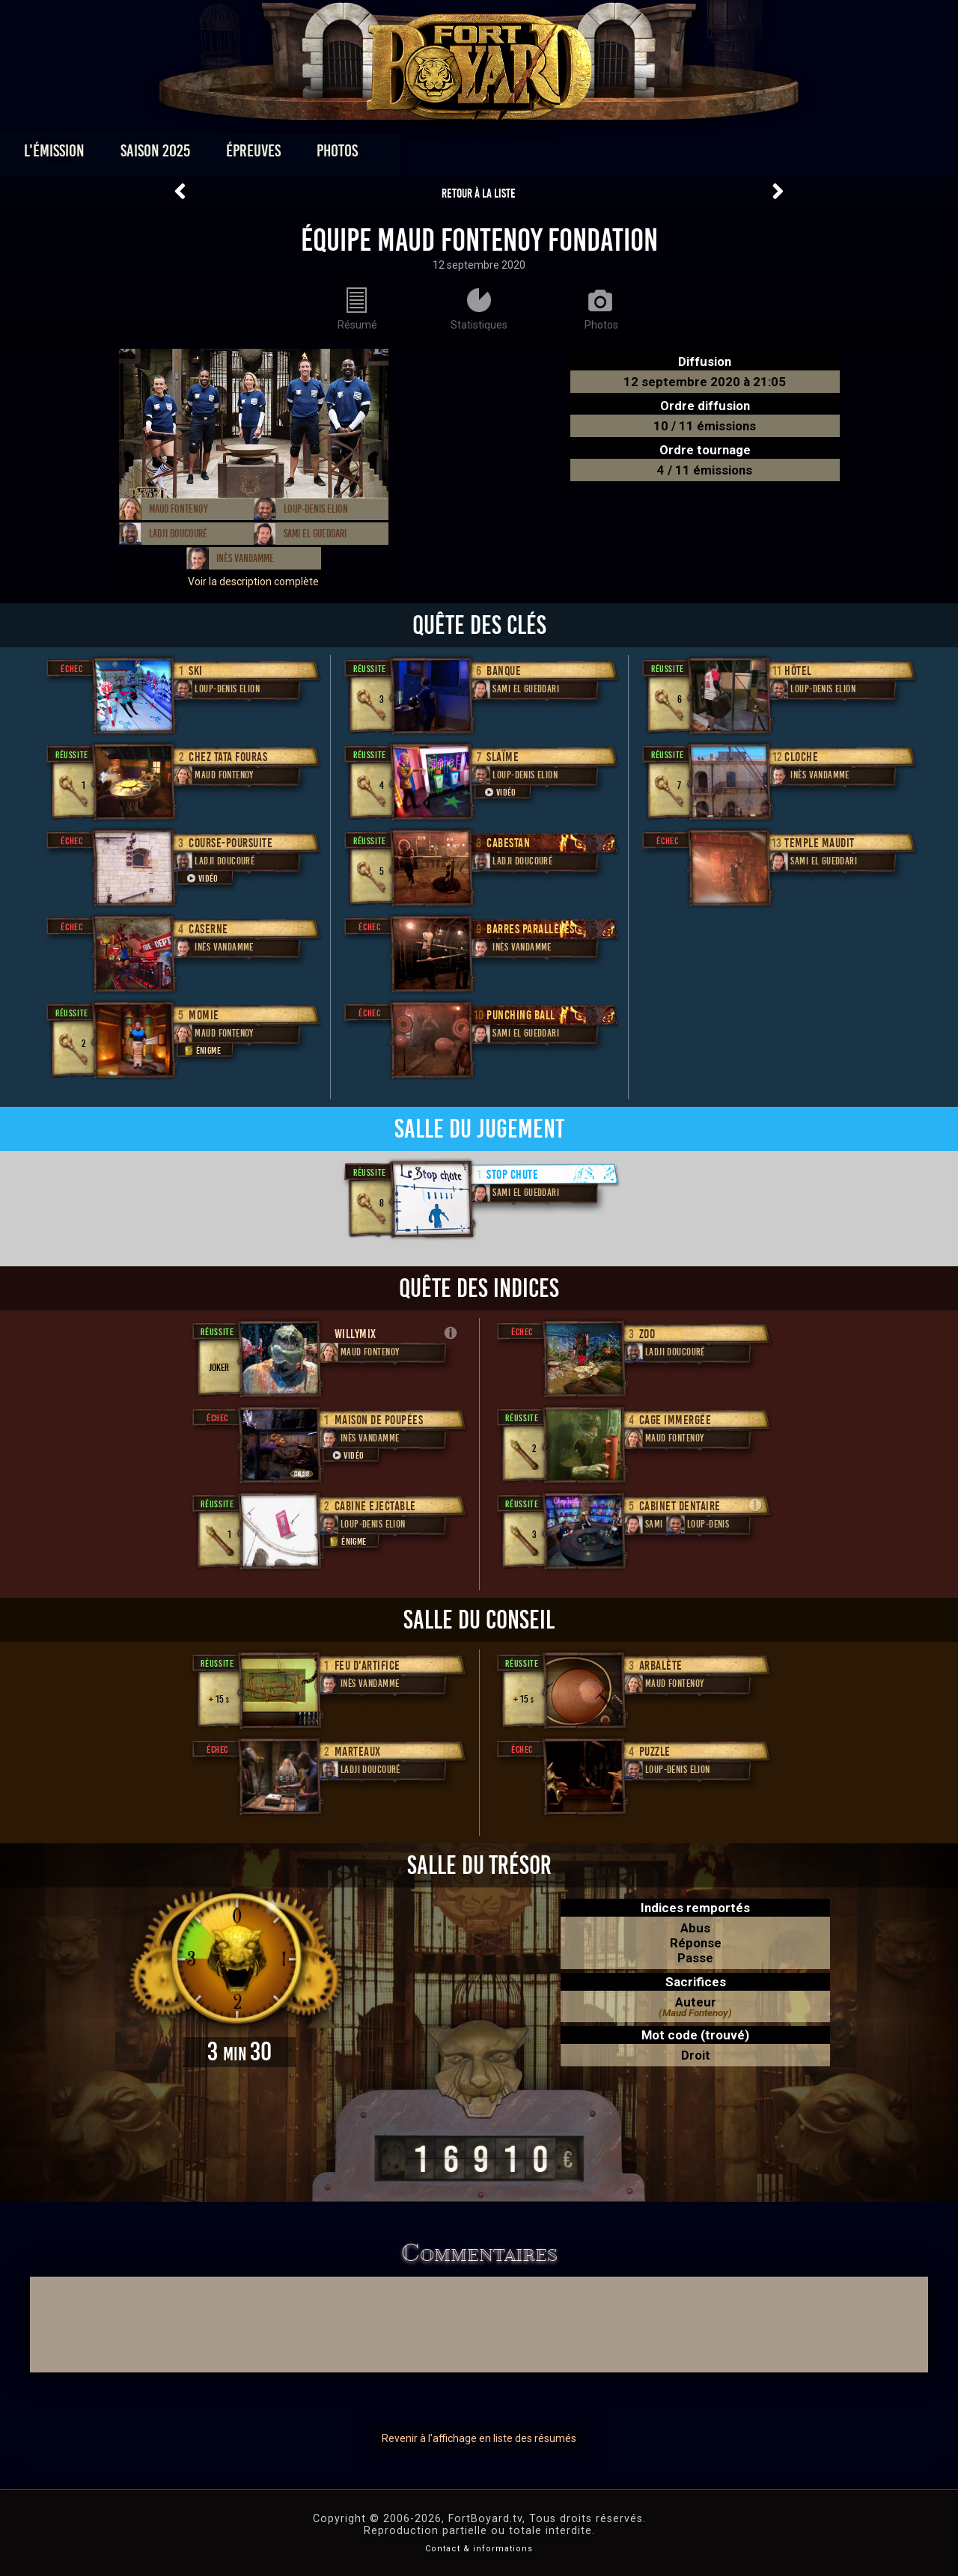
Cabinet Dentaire (680, 1506)
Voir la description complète (253, 581)
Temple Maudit (819, 843)
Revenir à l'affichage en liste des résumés (479, 2438)
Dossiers (583, 154)
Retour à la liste (479, 193)
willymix (355, 1334)
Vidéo (201, 878)
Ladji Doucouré (178, 534)
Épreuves (343, 154)
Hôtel (798, 671)
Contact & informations (479, 2549)
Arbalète (661, 1665)
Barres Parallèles (530, 929)
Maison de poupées (379, 1420)
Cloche (801, 757)
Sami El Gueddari (315, 534)
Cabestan (508, 843)
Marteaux (358, 1752)
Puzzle (655, 1752)
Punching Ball (520, 1015)
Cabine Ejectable (375, 1506)
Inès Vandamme (245, 558)
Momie (204, 1015)
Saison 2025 (245, 154)
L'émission (144, 154)
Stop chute (512, 1175)
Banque (503, 671)
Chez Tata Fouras (228, 757)
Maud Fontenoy (178, 509)
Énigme (201, 1050)
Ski (196, 671)
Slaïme (502, 757)
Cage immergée (675, 1420)
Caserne (208, 929)
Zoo (647, 1334)
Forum (663, 154)
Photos (427, 154)
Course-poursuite (230, 843)
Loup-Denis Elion (316, 509)
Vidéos (502, 154)
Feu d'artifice (367, 1665)
